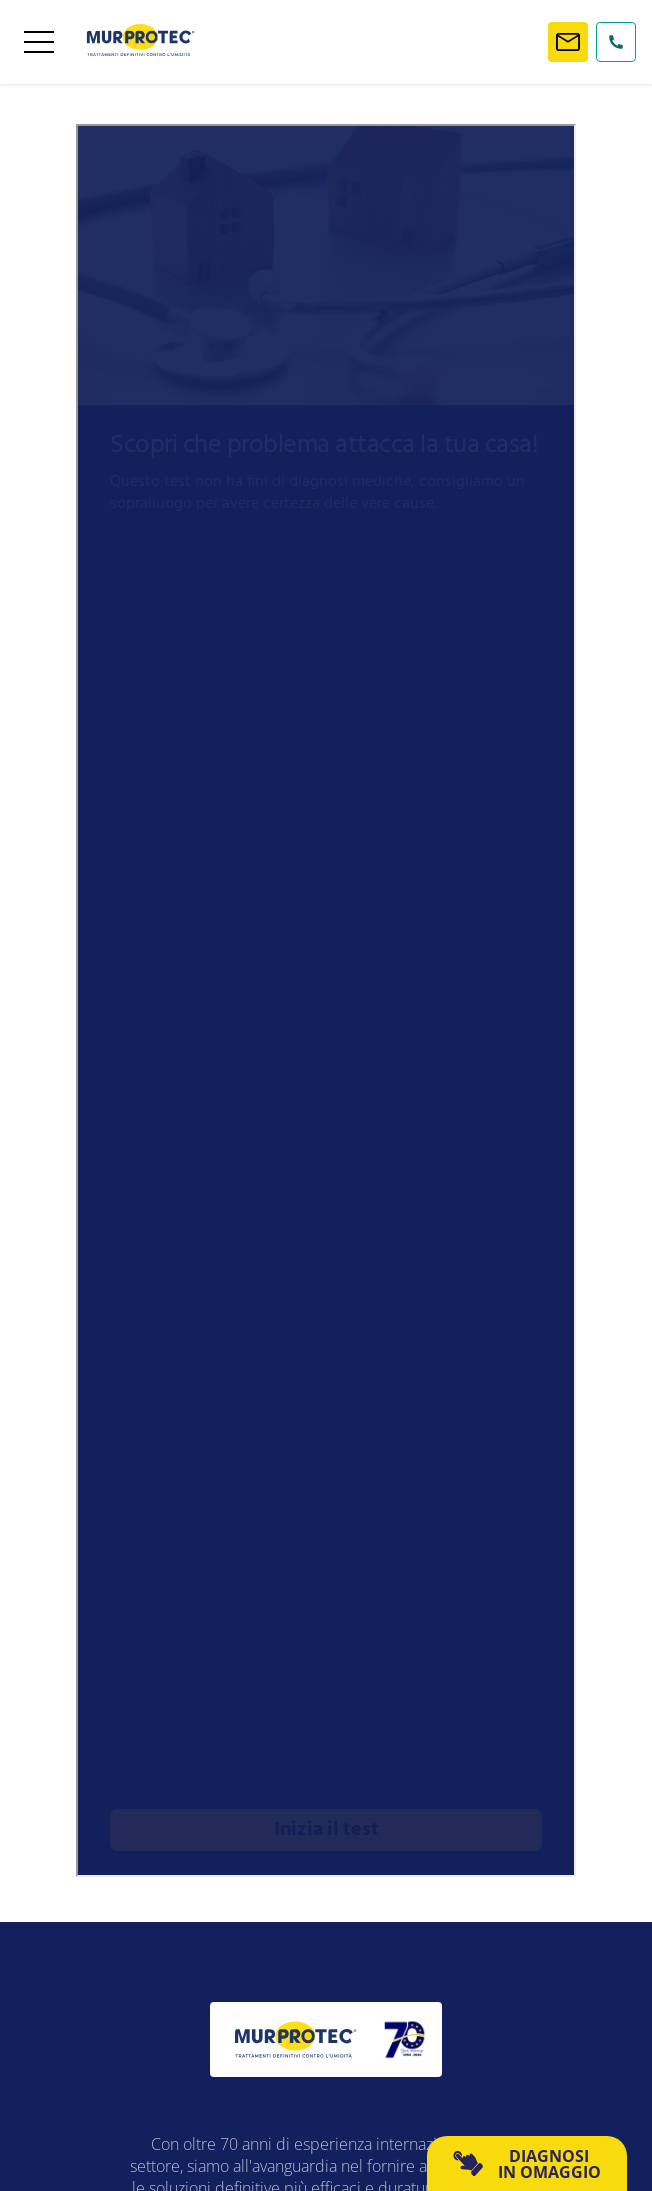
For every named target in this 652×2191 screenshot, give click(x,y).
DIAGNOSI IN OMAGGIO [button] (526, 2164)
